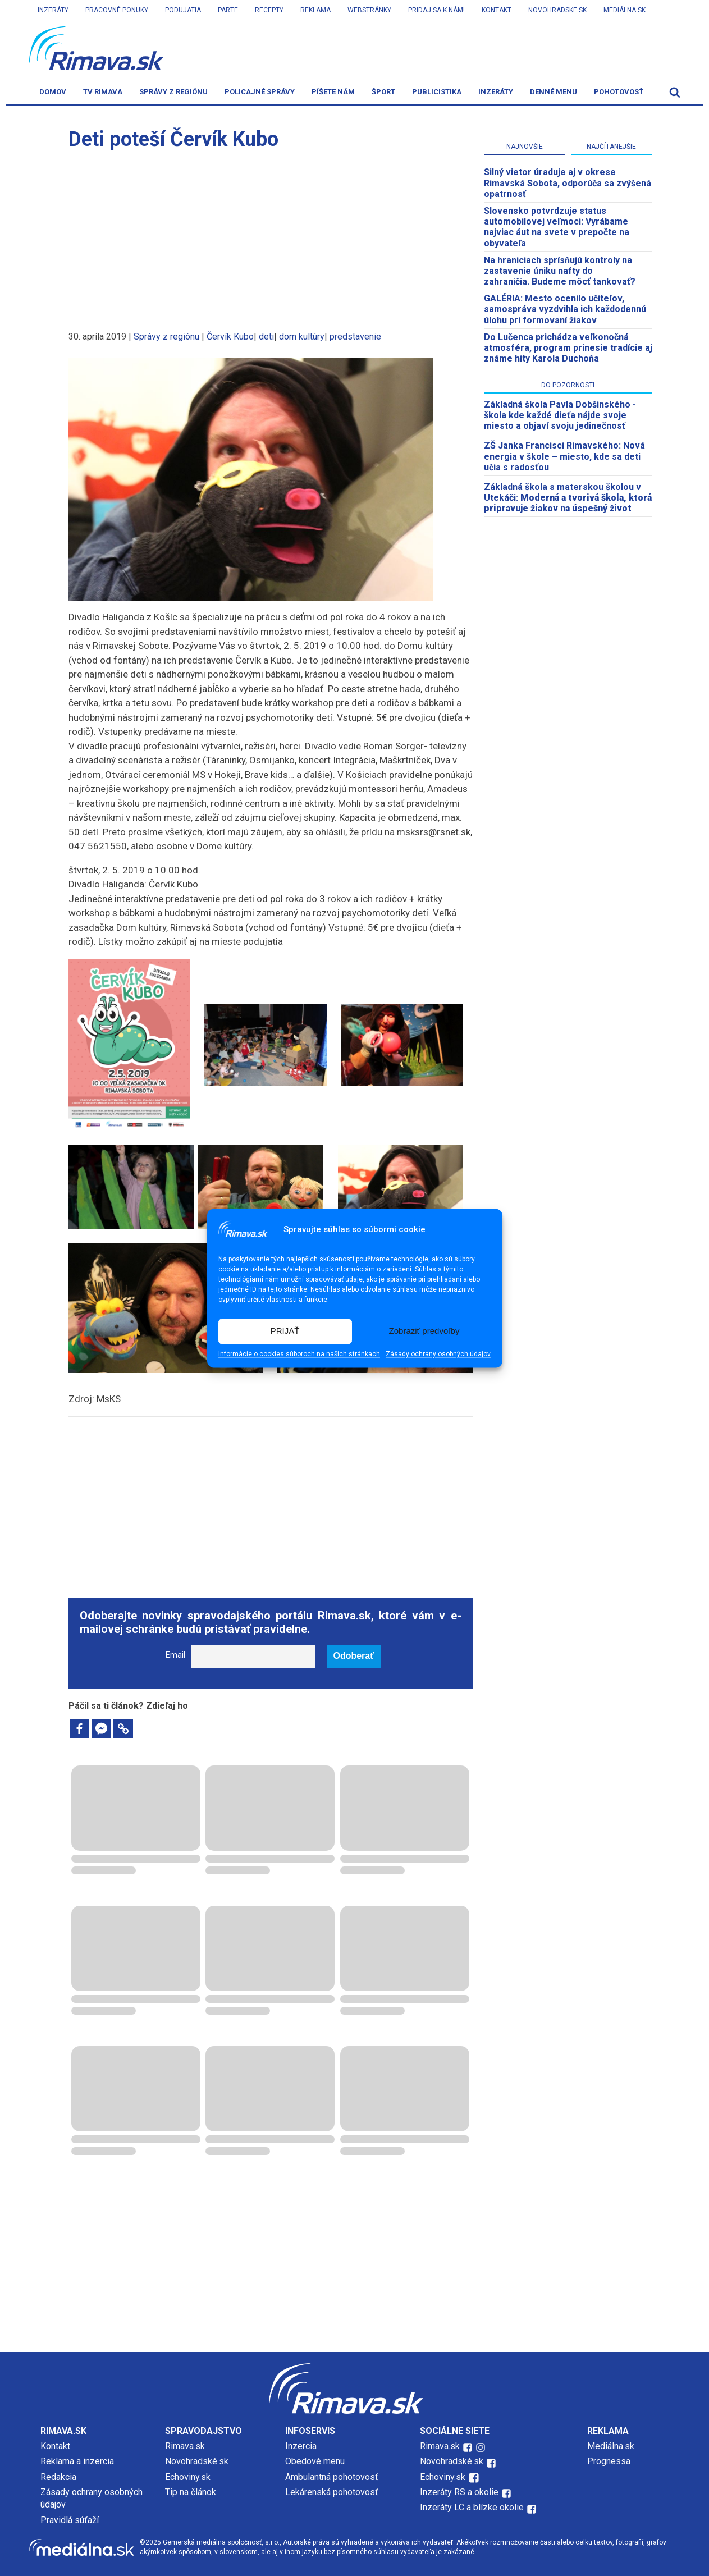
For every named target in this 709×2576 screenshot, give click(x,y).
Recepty (269, 10)
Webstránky (369, 10)
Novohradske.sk (557, 10)
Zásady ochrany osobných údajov (438, 1354)
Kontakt (496, 10)
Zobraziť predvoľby (424, 1331)
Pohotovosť (618, 92)
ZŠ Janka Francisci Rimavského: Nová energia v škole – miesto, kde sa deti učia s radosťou (564, 456)
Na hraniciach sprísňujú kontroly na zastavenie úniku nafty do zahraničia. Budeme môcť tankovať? (559, 271)
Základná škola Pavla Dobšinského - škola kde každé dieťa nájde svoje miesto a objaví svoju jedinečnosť (560, 415)
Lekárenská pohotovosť (333, 2492)
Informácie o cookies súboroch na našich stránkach (299, 1354)
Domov (52, 92)
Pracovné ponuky (116, 10)
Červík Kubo (230, 336)
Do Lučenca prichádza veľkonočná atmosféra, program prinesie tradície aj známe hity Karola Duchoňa (568, 348)
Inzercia (301, 2446)
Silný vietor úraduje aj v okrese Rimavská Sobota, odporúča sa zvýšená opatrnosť (567, 183)
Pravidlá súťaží (69, 2520)
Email (175, 1655)
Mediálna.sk (624, 10)
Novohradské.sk (196, 2461)
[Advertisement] (270, 235)
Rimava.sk (185, 2446)
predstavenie (355, 336)
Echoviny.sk (188, 2477)
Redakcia (58, 2477)
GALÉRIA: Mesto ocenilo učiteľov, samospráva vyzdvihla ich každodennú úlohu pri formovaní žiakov (565, 309)
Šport (383, 92)
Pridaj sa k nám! (436, 10)
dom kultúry (301, 336)
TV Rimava (102, 92)
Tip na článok (190, 2492)
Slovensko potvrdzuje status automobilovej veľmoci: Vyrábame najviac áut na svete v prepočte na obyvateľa (556, 227)
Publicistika (436, 92)
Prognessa (608, 2461)
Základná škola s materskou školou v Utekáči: (568, 498)
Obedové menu (315, 2461)
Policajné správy (260, 92)
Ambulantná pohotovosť (333, 2477)
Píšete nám (333, 92)
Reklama (315, 10)
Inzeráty (53, 10)
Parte (228, 10)
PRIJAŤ (285, 1331)
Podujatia (183, 10)
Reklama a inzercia (77, 2461)
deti (266, 336)
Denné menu (553, 92)
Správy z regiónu (173, 92)
